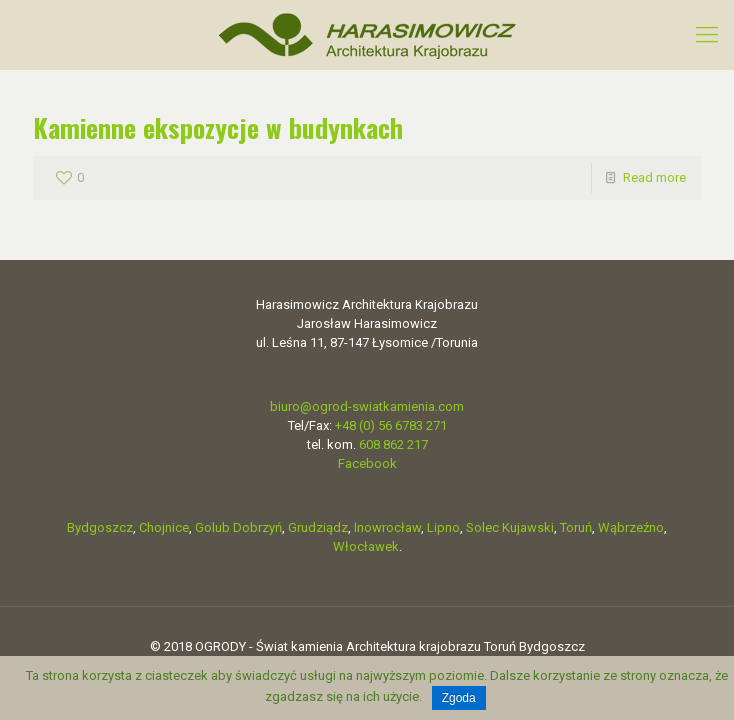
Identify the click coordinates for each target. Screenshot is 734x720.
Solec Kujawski (510, 527)
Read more (654, 177)
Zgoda (459, 698)
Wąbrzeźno (631, 527)
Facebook (367, 463)
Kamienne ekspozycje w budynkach (218, 127)
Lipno (443, 527)
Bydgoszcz (100, 527)
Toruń (576, 527)
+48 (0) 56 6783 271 (391, 425)
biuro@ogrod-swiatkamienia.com (367, 406)
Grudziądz (318, 527)
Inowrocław (387, 527)
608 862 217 (393, 444)
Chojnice (164, 527)
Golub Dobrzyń (238, 527)
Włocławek (366, 546)
